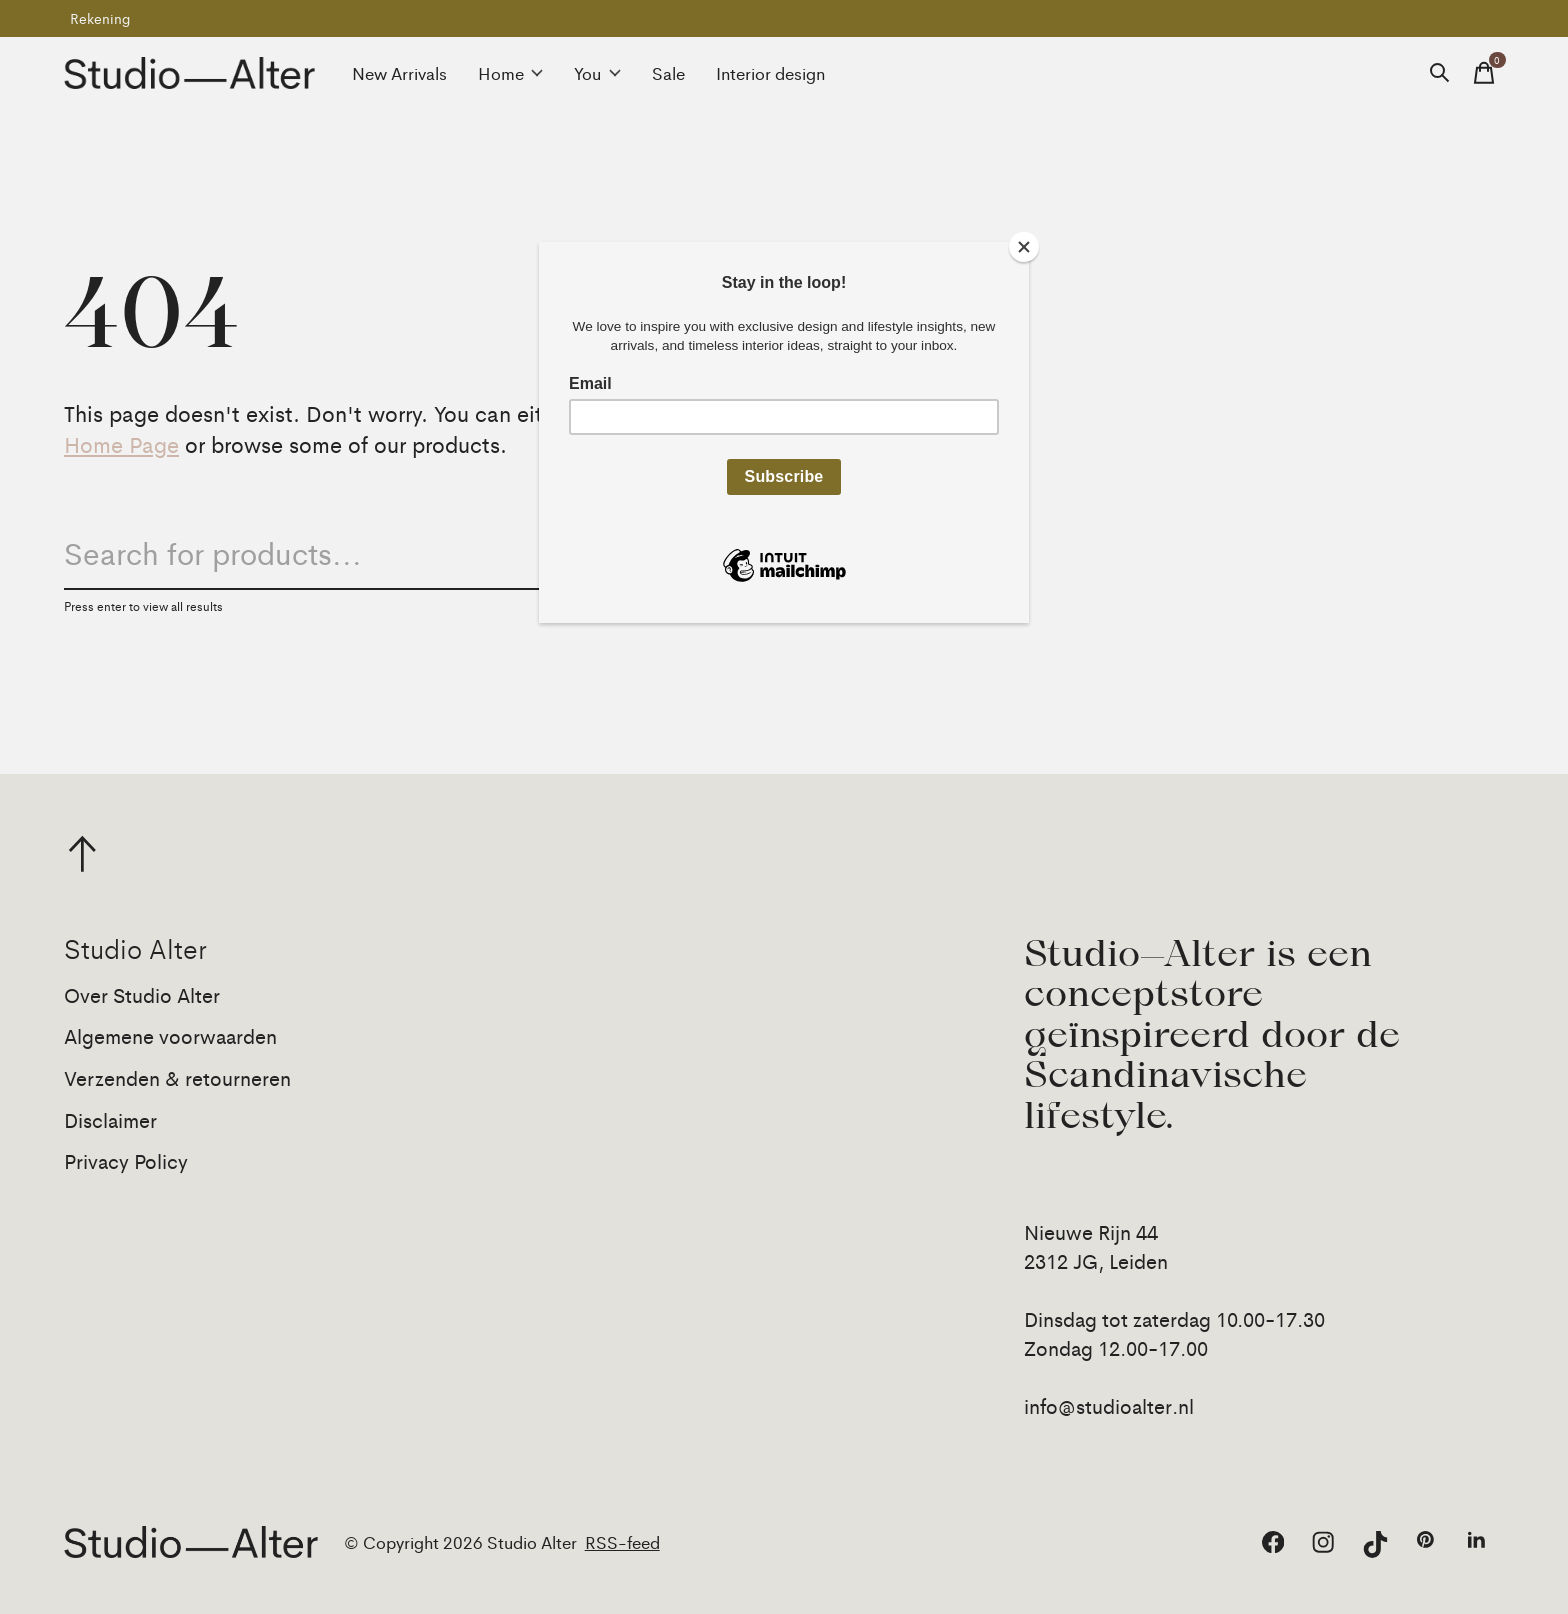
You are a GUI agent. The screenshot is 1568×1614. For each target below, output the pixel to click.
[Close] (1024, 247)
